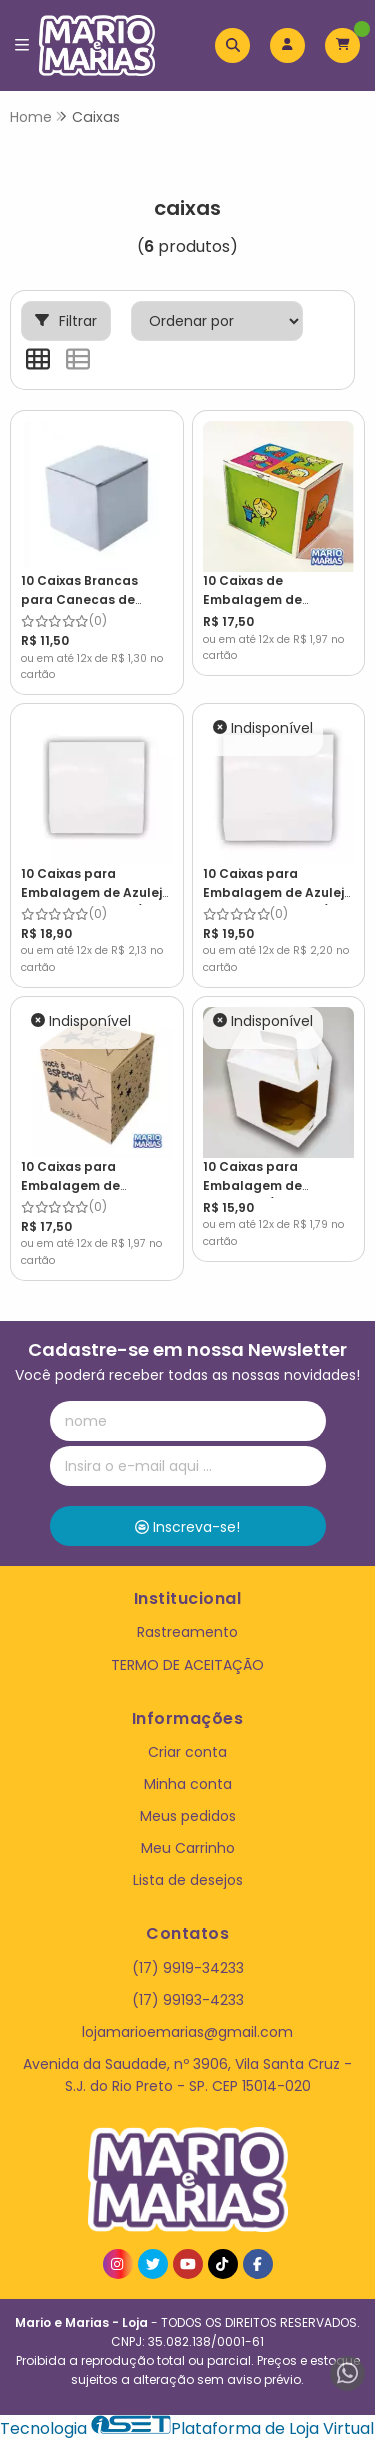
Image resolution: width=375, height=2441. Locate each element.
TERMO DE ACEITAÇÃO (187, 1665)
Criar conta (187, 1752)
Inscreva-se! (187, 1527)
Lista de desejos (188, 1880)
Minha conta (188, 1784)
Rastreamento (187, 1632)
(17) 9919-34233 (188, 1968)
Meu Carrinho (188, 1848)
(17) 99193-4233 (188, 2000)
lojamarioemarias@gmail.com (187, 2032)
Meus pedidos (188, 1816)
